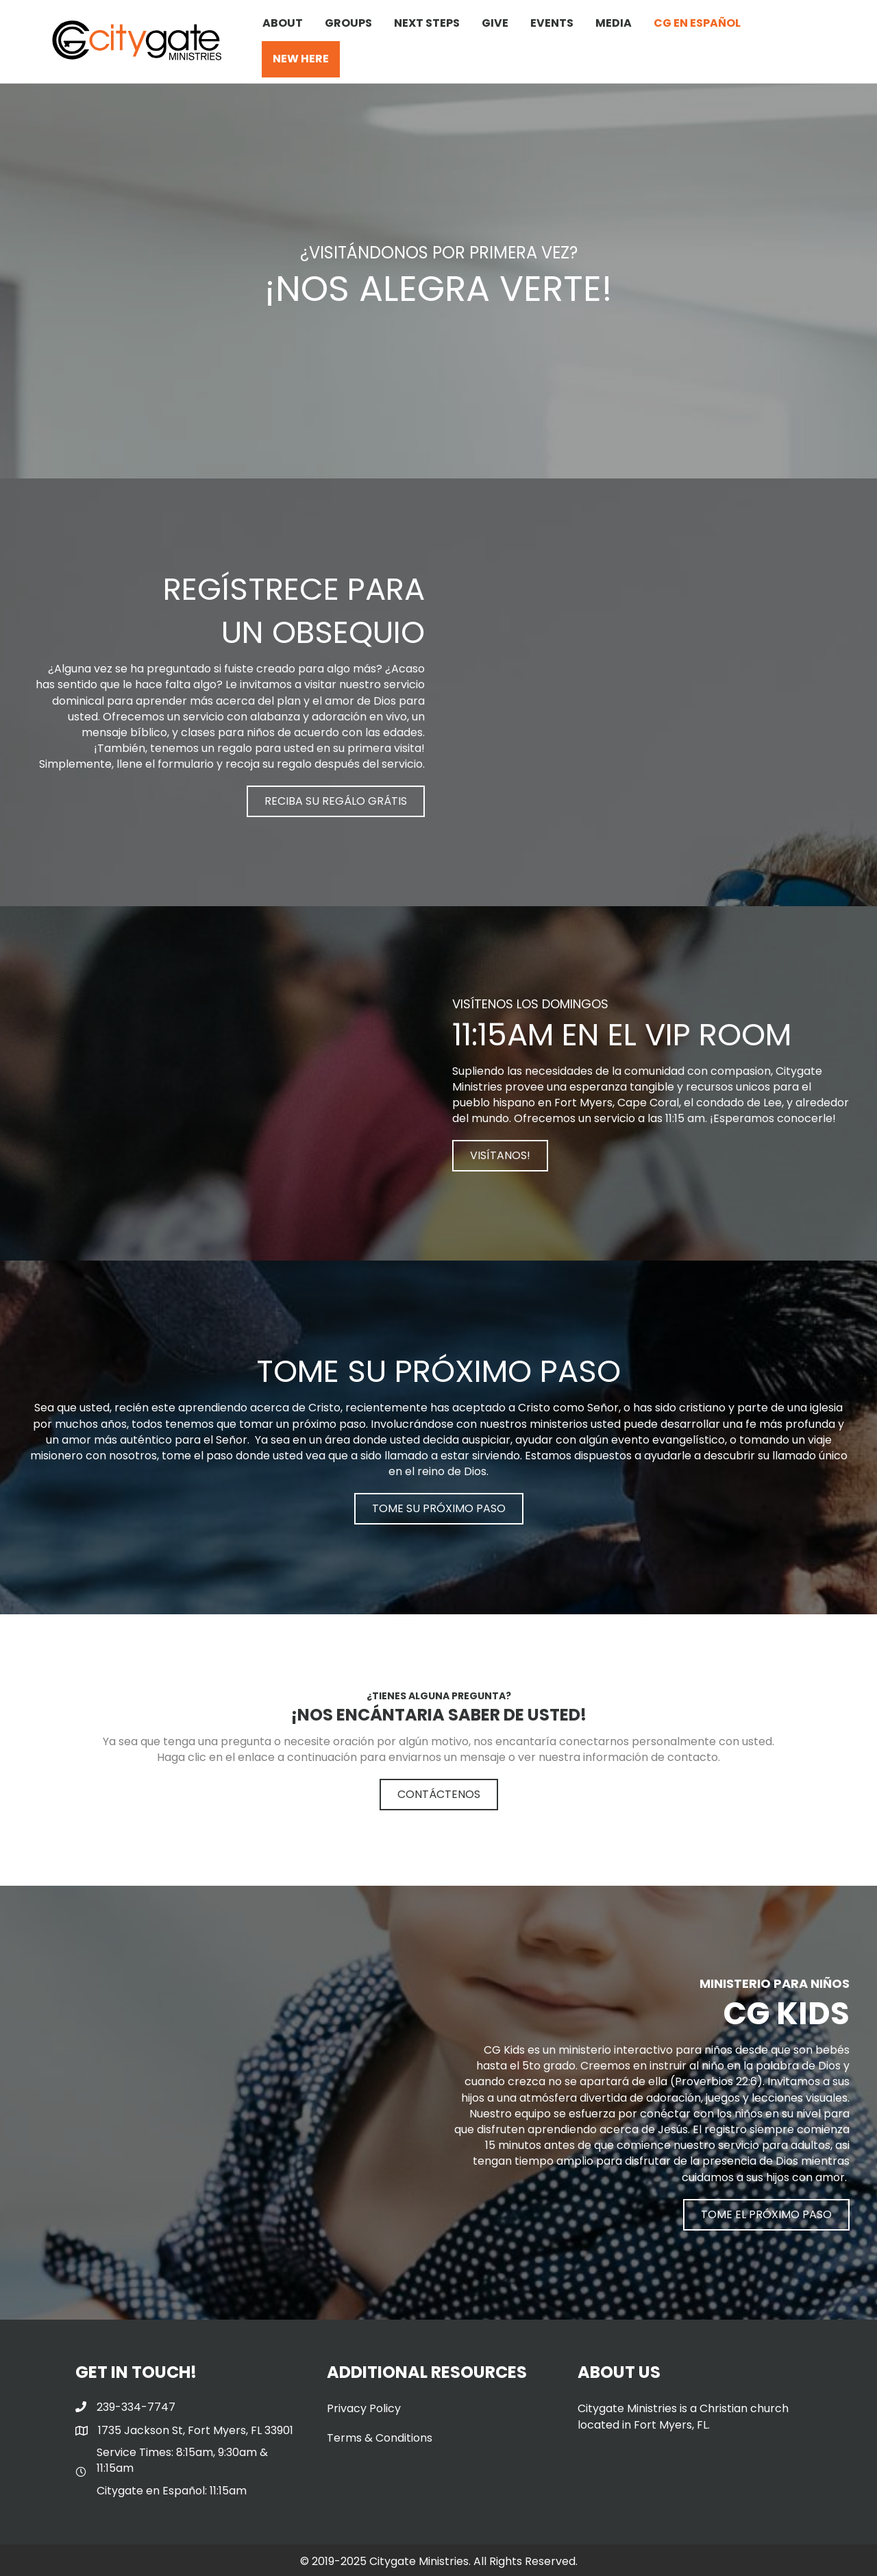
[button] (336, 801)
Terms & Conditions (379, 2438)
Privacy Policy (364, 2408)
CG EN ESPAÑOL (697, 23)
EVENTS (551, 23)
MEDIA (613, 23)
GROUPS (348, 23)
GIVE (495, 23)
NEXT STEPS (427, 23)
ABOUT (282, 23)
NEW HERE (301, 58)
